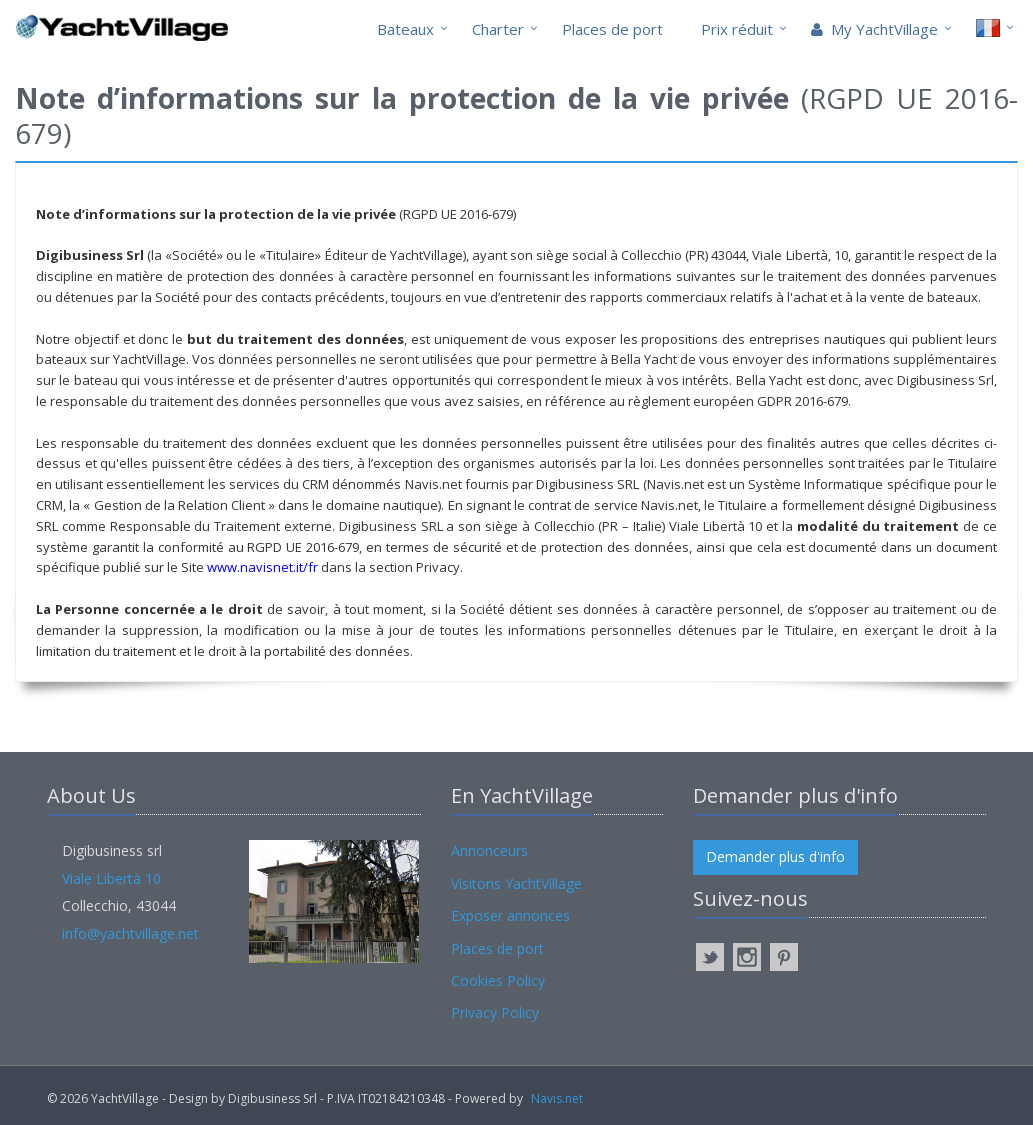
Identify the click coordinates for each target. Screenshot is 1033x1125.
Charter (498, 29)
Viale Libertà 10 (111, 878)
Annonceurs (489, 850)
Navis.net (557, 1098)
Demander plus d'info (775, 856)
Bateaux (405, 29)
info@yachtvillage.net (130, 933)
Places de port (612, 29)
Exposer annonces (510, 915)
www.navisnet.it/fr (262, 567)
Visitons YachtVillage (516, 883)
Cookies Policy (498, 980)
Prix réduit (737, 29)
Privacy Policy (495, 1012)
